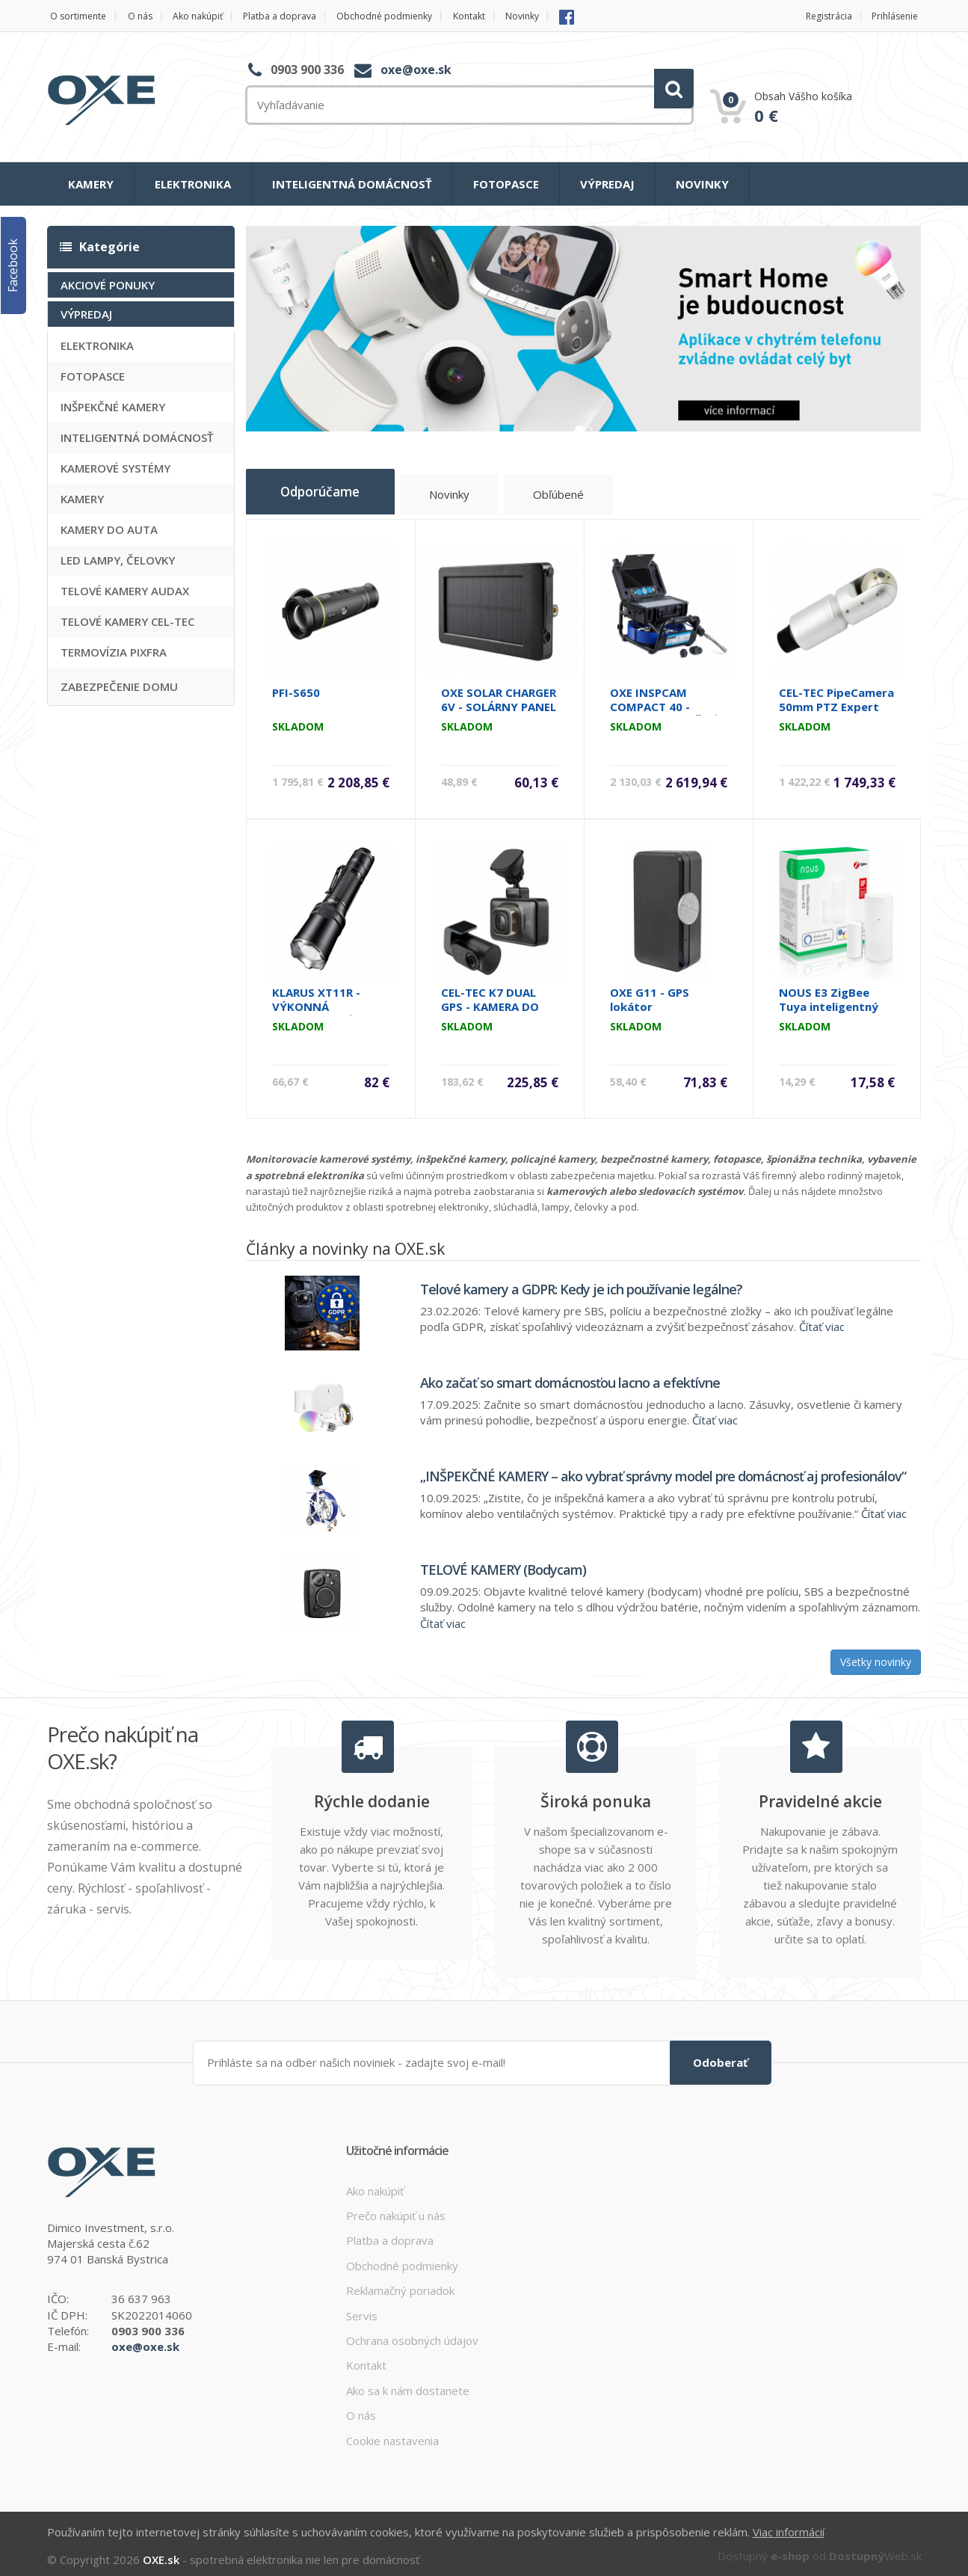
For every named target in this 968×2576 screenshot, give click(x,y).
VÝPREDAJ (607, 183)
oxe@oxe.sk (415, 69)
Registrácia (823, 16)
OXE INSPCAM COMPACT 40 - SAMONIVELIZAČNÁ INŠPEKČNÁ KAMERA (665, 708)
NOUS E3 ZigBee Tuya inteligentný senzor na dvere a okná (829, 1008)
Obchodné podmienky (411, 16)
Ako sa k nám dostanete (407, 2383)
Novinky (561, 16)
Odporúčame (331, 491)
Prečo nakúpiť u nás (396, 2208)
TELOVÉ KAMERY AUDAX (125, 589)
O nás (145, 16)
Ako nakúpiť (209, 16)
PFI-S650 (296, 687)
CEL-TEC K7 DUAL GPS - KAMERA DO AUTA (490, 1001)
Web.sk (875, 2548)
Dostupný (764, 2548)
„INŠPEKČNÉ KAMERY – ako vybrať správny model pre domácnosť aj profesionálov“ (663, 1471)
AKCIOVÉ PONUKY (108, 284)
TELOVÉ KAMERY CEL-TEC (127, 620)
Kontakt (502, 16)
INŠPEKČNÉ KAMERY (113, 406)
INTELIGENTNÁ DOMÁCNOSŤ (352, 183)
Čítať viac (822, 1321)
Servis (361, 2309)
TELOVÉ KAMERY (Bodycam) (503, 1564)
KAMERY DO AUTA (109, 528)
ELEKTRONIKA (193, 183)
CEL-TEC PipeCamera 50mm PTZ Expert (836, 694)
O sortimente (76, 16)
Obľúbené (584, 495)
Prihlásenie (896, 16)
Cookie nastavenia (392, 2433)
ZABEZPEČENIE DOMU (119, 685)
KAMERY (91, 183)
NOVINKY (702, 183)
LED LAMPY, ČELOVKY (118, 559)
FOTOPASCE (506, 183)
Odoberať (720, 2055)
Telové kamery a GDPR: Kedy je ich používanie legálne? (581, 1284)
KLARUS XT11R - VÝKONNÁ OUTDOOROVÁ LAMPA (316, 1008)
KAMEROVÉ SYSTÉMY (115, 467)
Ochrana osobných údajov (412, 2333)
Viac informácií (788, 2525)
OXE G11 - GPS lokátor (649, 994)
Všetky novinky (875, 1657)
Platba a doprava (298, 16)
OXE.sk (161, 2552)
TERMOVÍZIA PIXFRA (114, 651)
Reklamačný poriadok (400, 2283)
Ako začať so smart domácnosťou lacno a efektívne (570, 1377)
